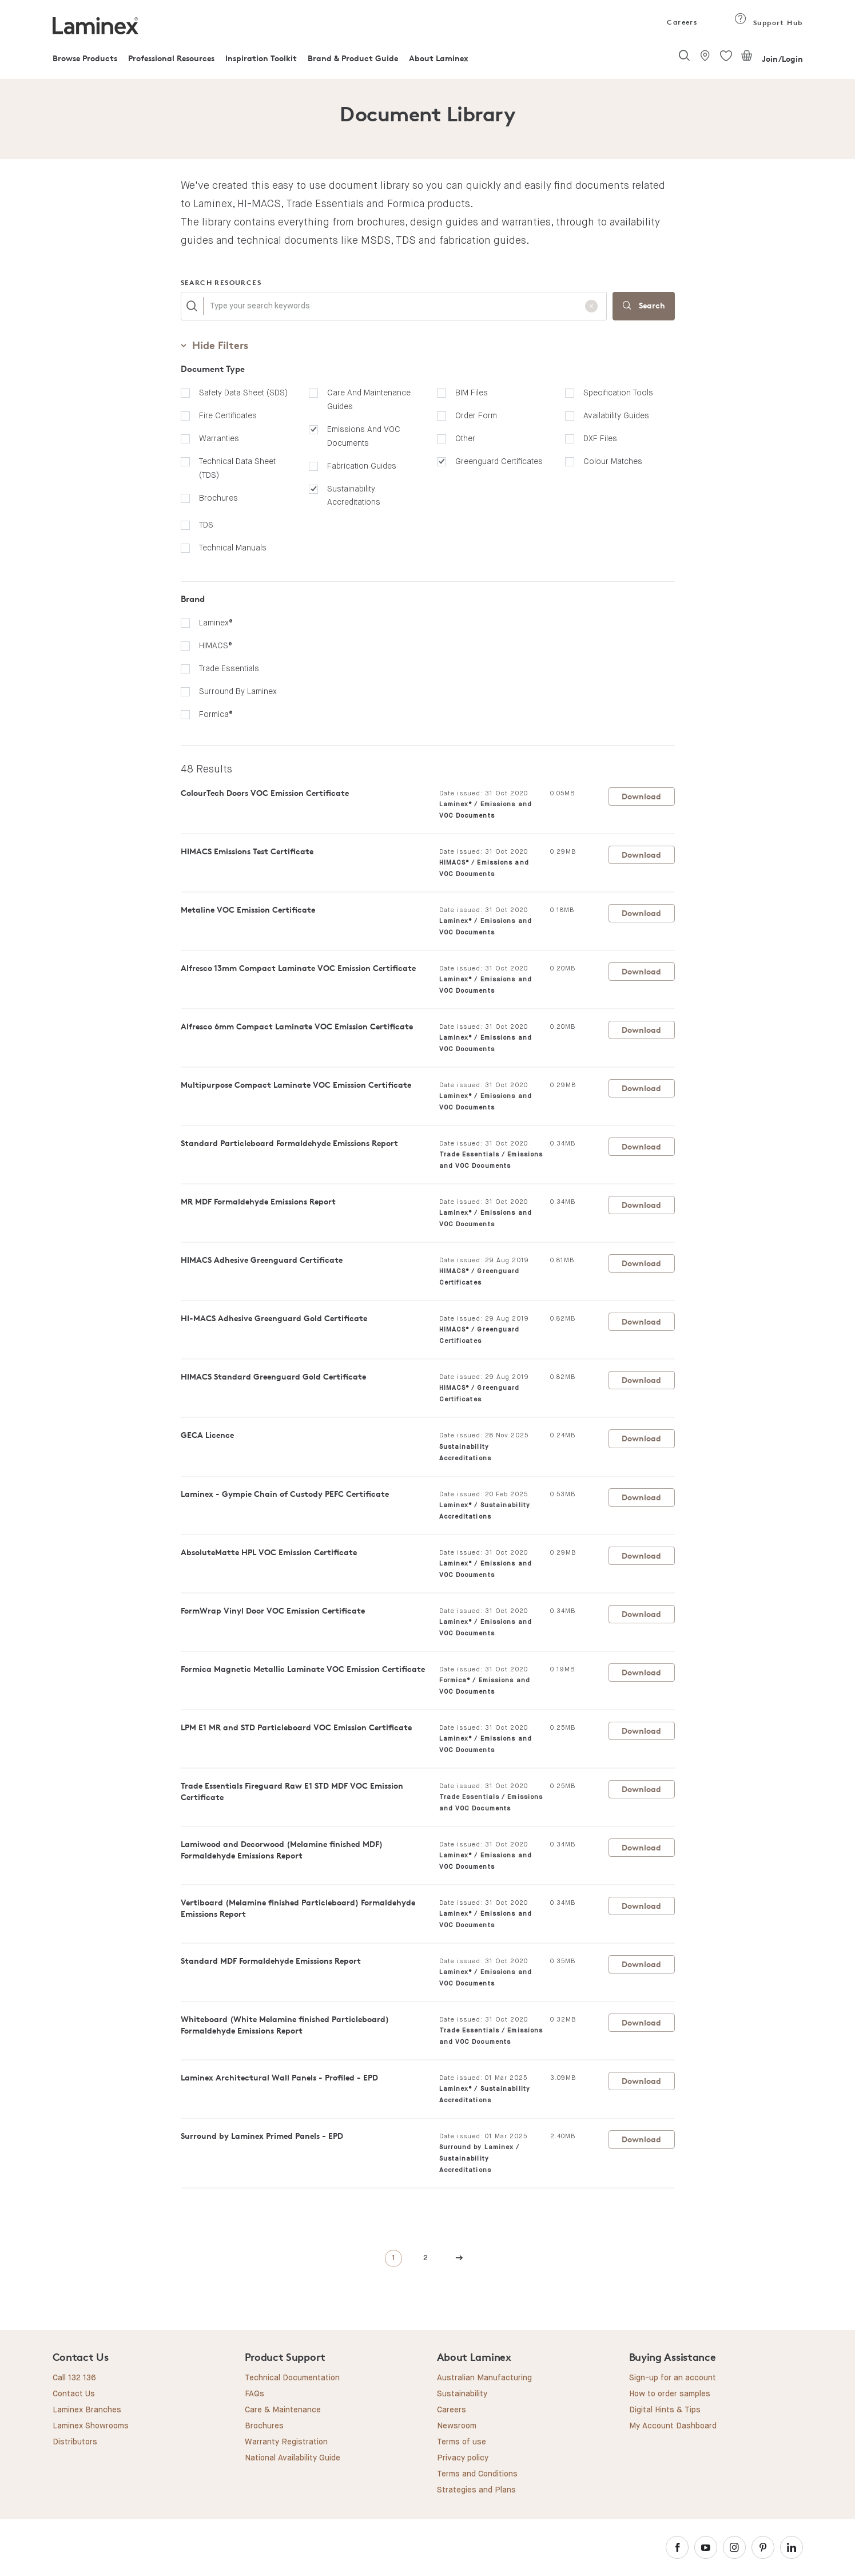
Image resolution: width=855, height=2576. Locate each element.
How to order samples (669, 2394)
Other (465, 438)
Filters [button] (214, 344)
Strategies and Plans (476, 2490)
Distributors (75, 2442)
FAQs (254, 2394)
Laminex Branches (87, 2410)
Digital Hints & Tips (665, 2410)
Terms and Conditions (477, 2474)
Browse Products (85, 58)
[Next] (459, 2259)
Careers (681, 22)
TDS (206, 524)
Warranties (219, 438)
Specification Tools (618, 392)
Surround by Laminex (238, 691)
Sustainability (462, 2394)
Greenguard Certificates (499, 461)
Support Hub (768, 22)
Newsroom (456, 2426)
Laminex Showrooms (91, 2426)
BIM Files (471, 392)
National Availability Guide (292, 2458)
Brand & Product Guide (353, 58)
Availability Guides (616, 415)
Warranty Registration (286, 2442)
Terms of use (461, 2442)
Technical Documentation (292, 2378)
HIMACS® (215, 645)
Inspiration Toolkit (261, 58)
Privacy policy (462, 2458)
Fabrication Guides (361, 465)
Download (641, 796)
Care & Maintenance (283, 2410)
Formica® (216, 714)
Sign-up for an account (672, 2378)
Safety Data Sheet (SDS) (243, 392)
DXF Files (600, 438)
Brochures (218, 497)
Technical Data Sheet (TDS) (237, 468)
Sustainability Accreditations (353, 495)
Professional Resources (171, 58)
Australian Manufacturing (484, 2378)
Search (643, 306)
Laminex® (216, 622)
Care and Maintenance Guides (369, 399)
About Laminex (438, 58)
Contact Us (74, 2394)
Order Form (476, 415)
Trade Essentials (229, 668)
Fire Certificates (228, 415)
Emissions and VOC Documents (363, 436)
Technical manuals (233, 547)
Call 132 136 (74, 2378)
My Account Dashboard (673, 2426)
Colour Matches (612, 461)
